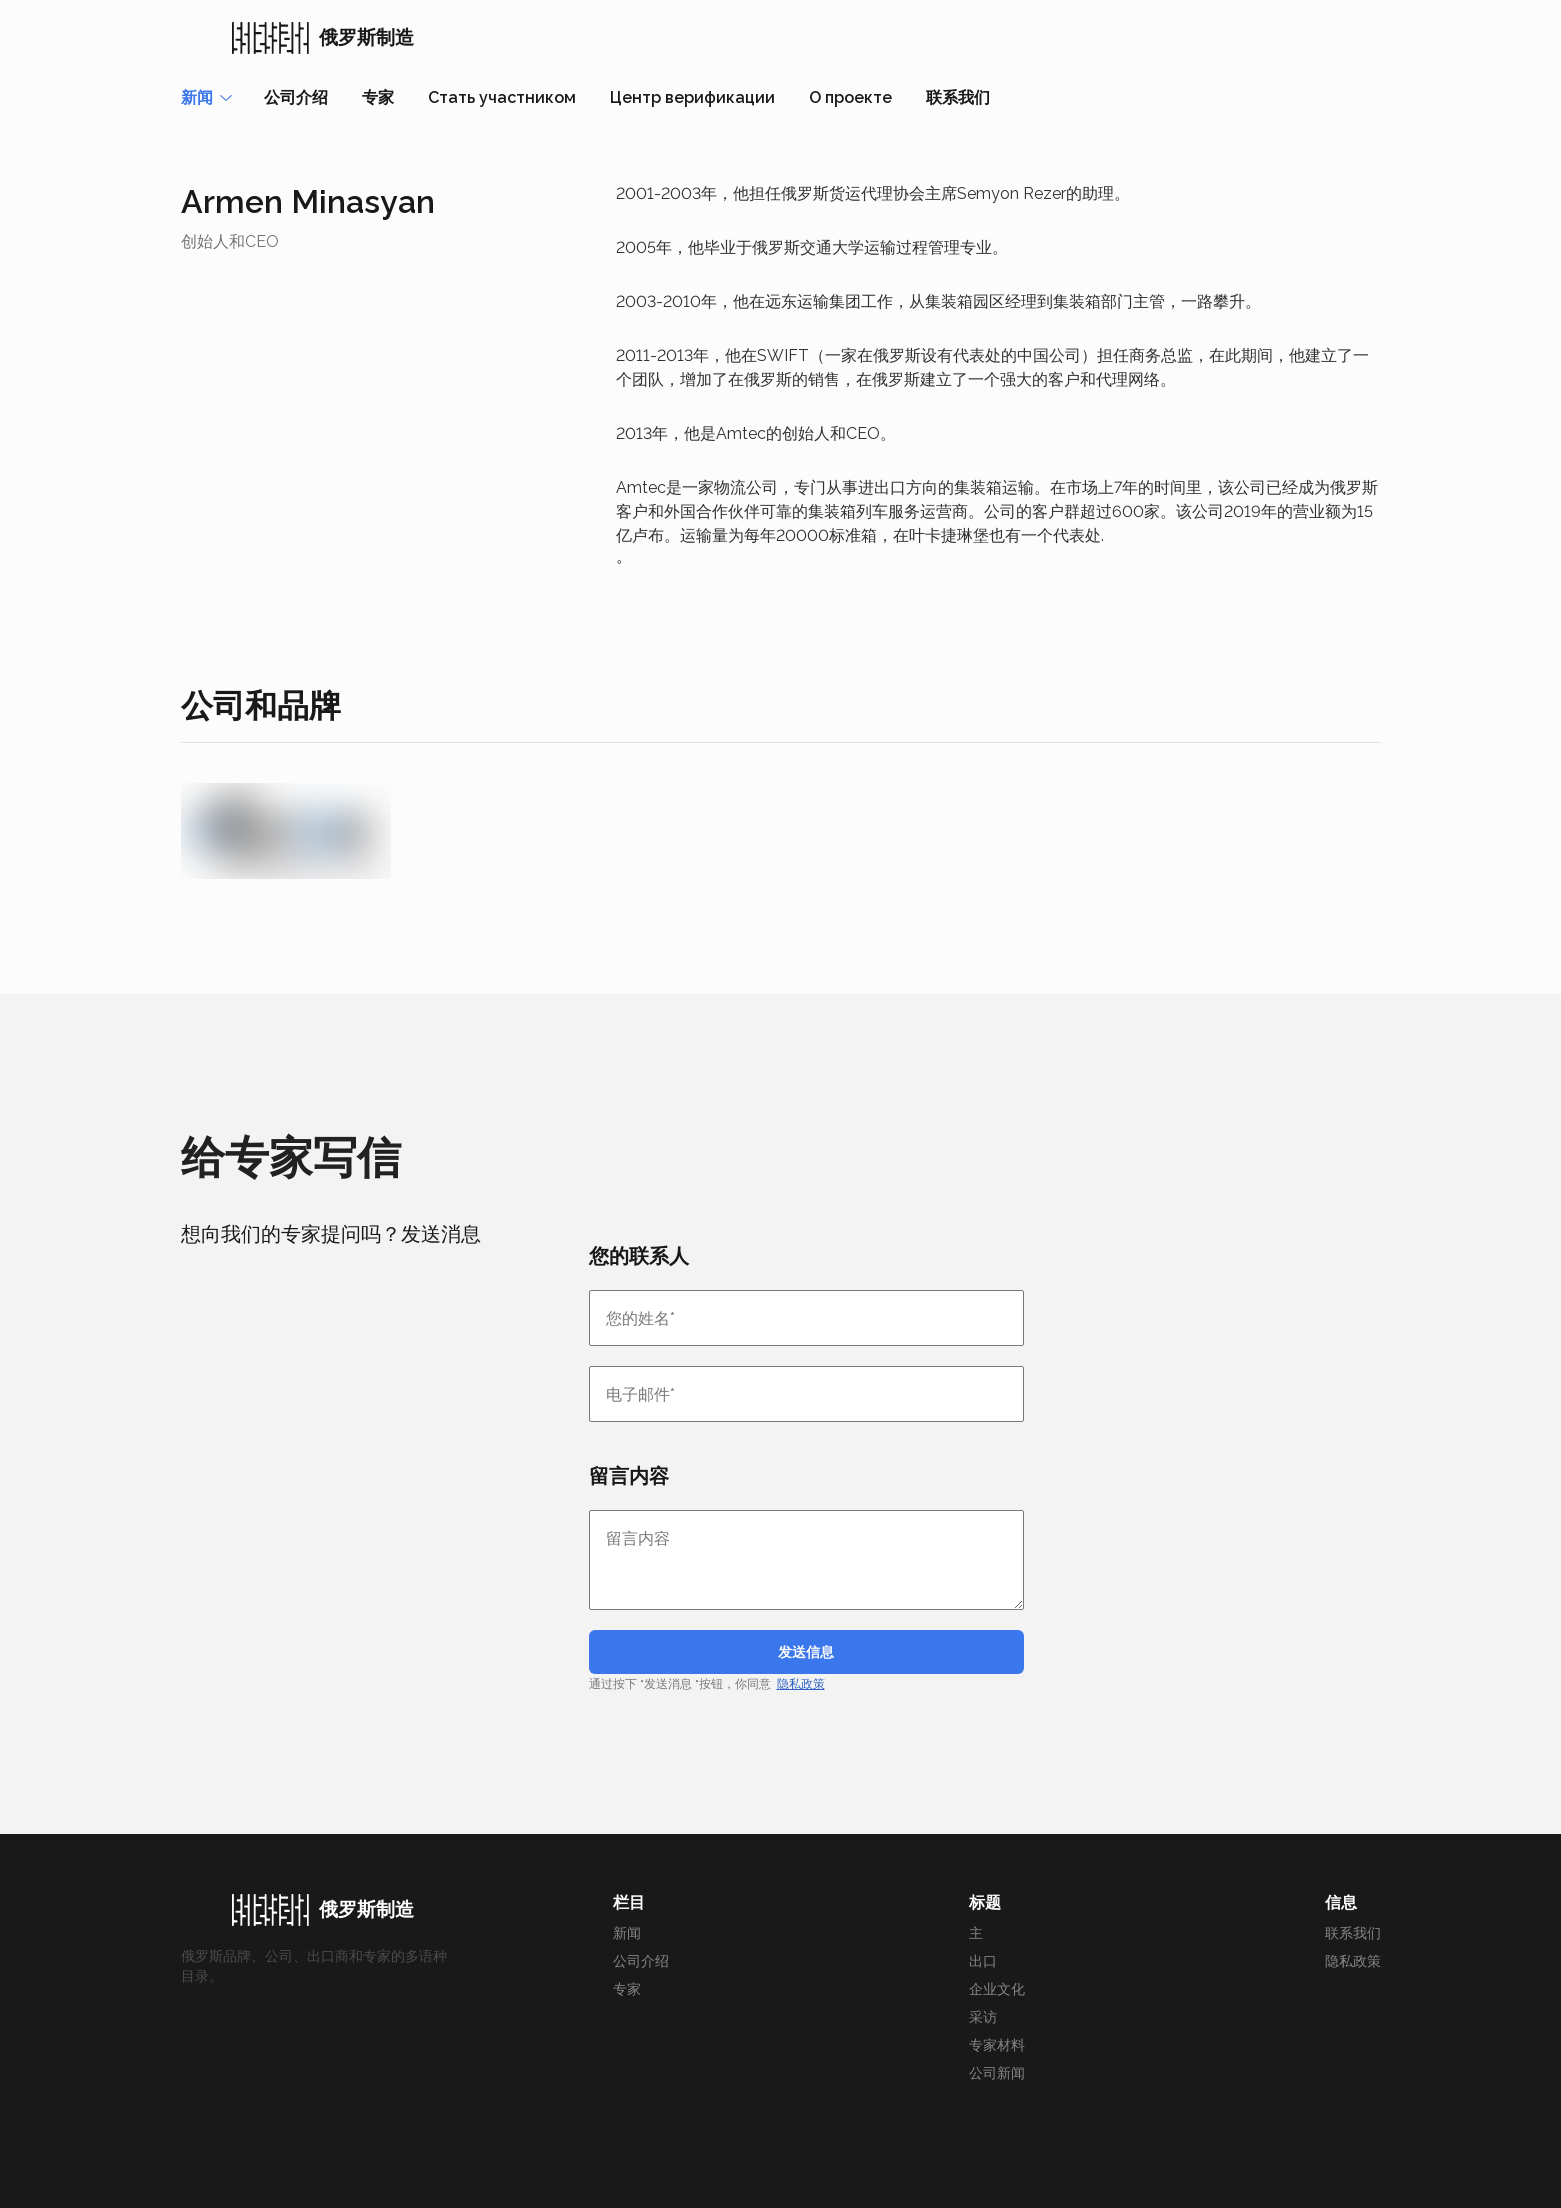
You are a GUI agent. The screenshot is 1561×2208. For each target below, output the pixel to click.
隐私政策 (801, 1684)
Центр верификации (692, 97)
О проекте (850, 97)
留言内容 (629, 1476)
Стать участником (502, 97)
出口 (983, 1961)
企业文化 (997, 1989)
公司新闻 (997, 2073)
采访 (983, 2017)
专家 (378, 97)
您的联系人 (639, 1256)
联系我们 (958, 97)
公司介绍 (296, 97)
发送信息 (806, 1652)
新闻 (627, 1933)
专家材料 (997, 2045)
